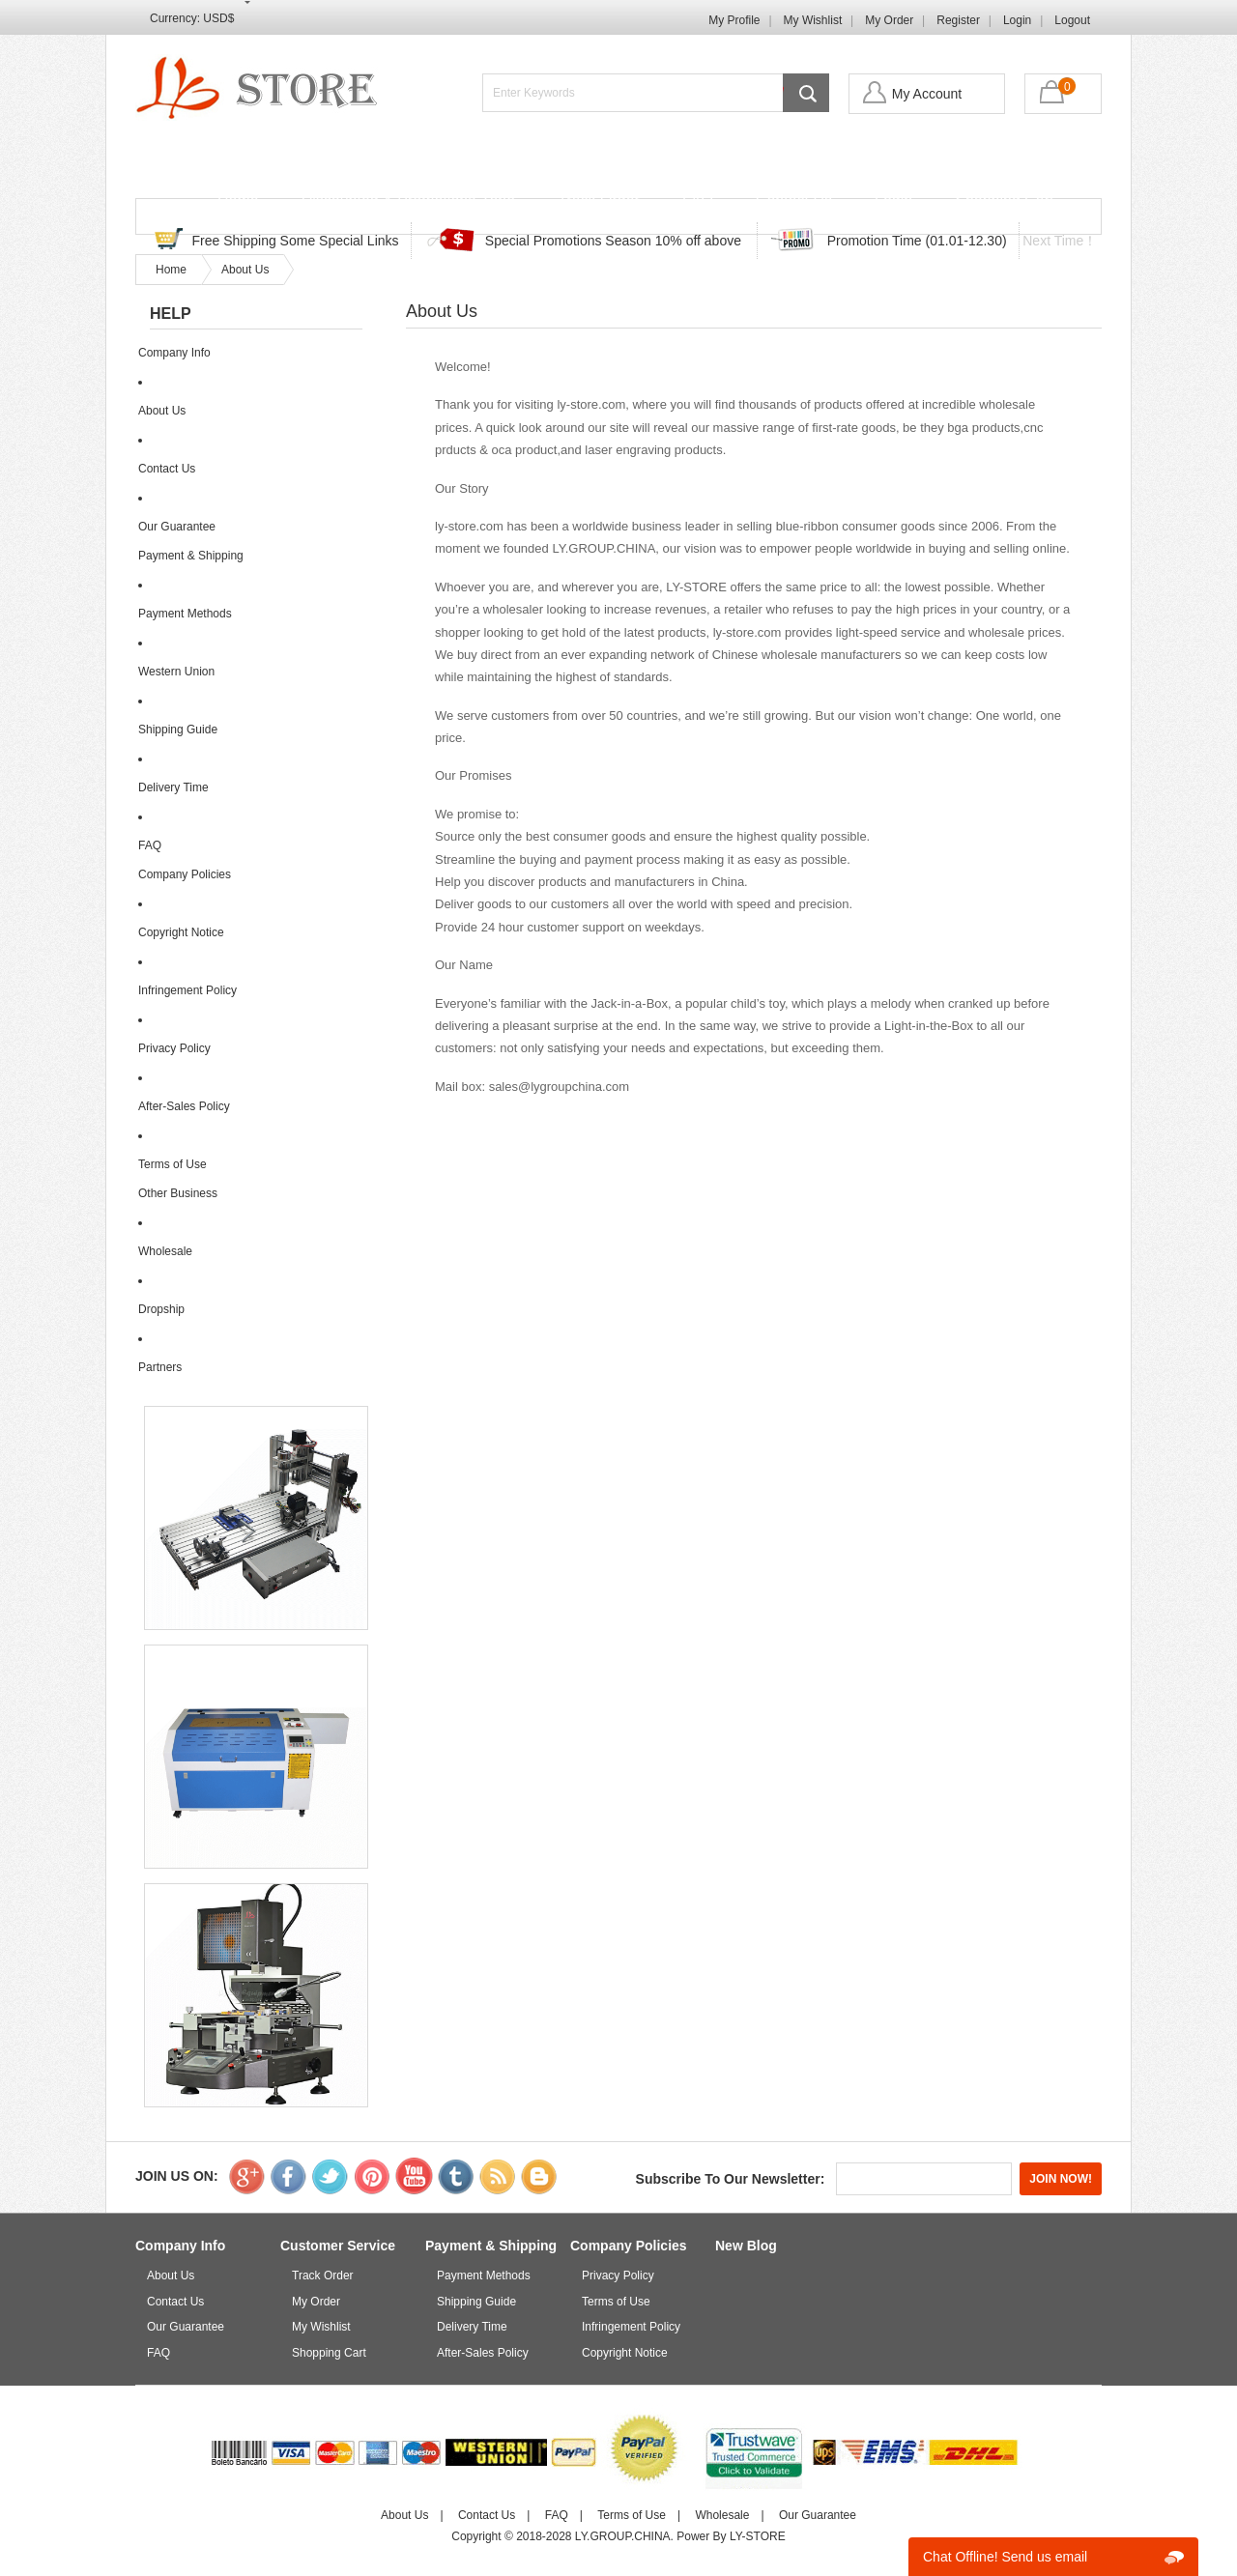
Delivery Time (173, 787)
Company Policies (184, 874)
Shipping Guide (177, 729)
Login (1017, 20)
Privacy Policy (174, 1048)
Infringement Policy (187, 990)
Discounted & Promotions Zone (408, 200)
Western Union (176, 671)
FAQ (697, 200)
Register (958, 20)
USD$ (218, 18)
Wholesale (165, 1251)
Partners (160, 1367)
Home (238, 200)
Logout (1072, 20)
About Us (245, 269)
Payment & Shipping (191, 555)
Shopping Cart (1004, 200)
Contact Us (794, 200)
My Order (889, 20)
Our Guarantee (177, 526)
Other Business (177, 1193)
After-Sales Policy (184, 1106)
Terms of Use (172, 1164)
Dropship (161, 1309)
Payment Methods (185, 613)
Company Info (174, 352)
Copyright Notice (181, 932)
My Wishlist (813, 20)
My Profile (734, 20)
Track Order (599, 200)
